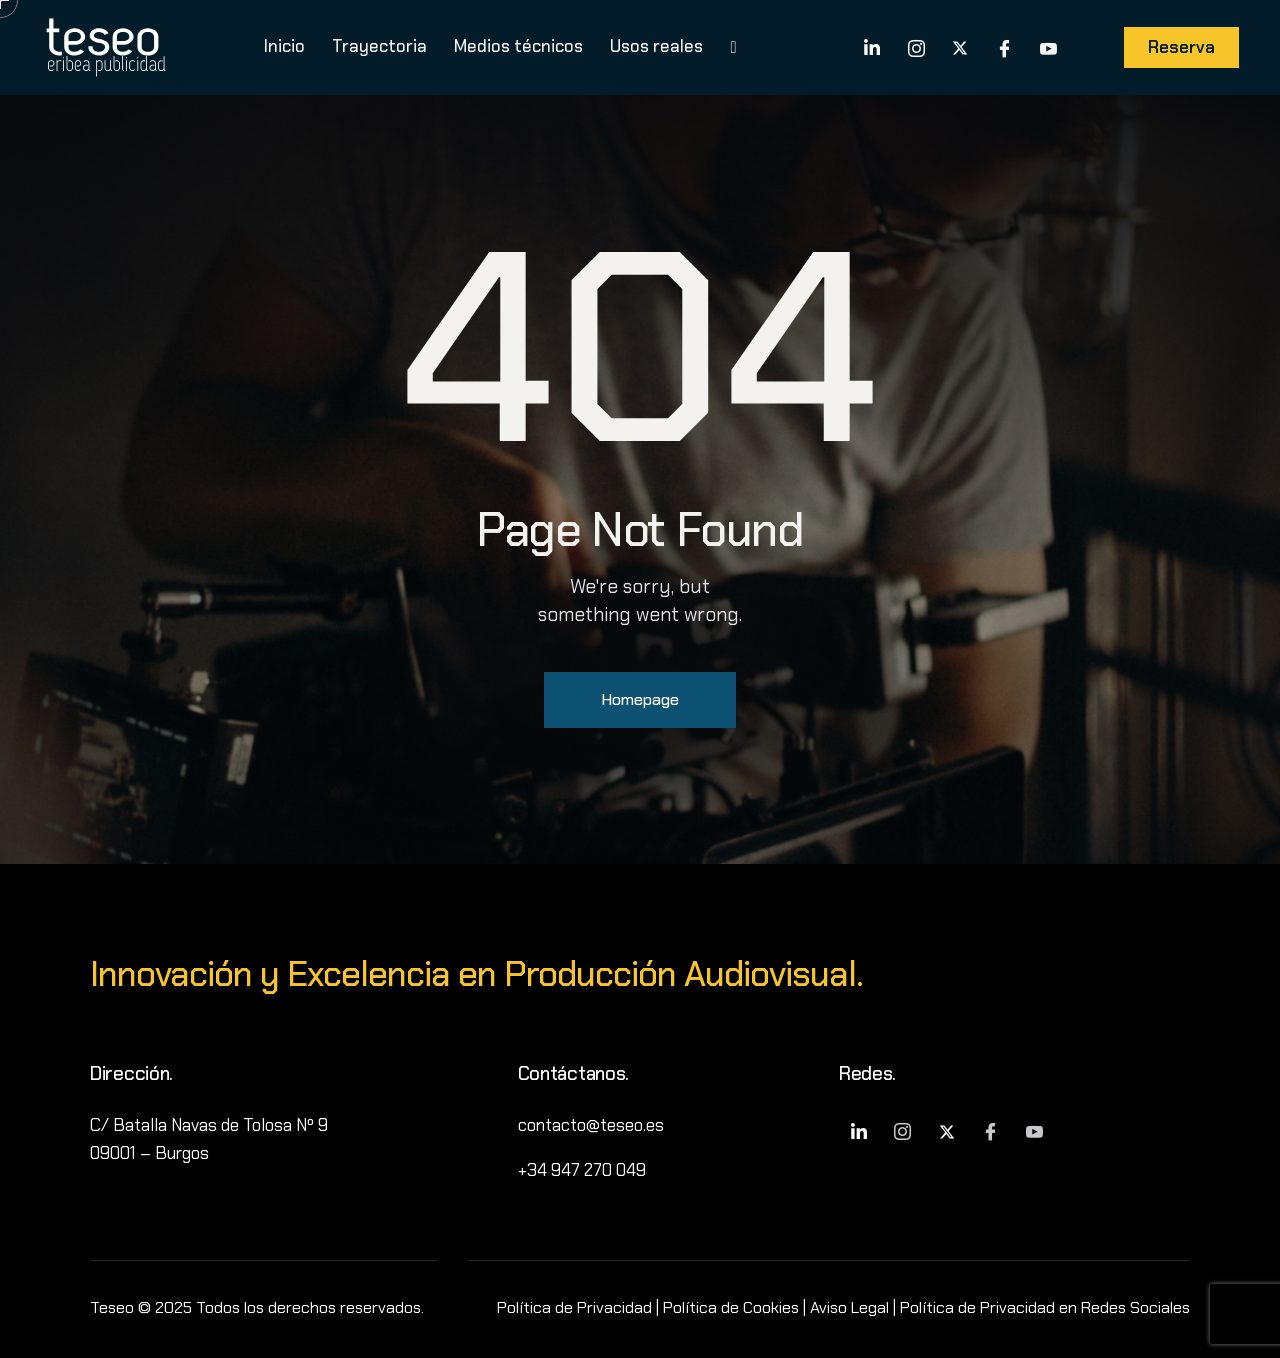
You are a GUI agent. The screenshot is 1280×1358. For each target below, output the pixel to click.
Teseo (112, 1307)
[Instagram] (916, 47)
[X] (960, 47)
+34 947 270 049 (582, 1170)
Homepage (640, 699)
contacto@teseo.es (591, 1125)
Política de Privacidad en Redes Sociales (1045, 1307)
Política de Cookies (731, 1307)
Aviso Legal (849, 1307)
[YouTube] (1048, 47)
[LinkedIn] (872, 47)
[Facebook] (1004, 47)
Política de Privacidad (574, 1307)
